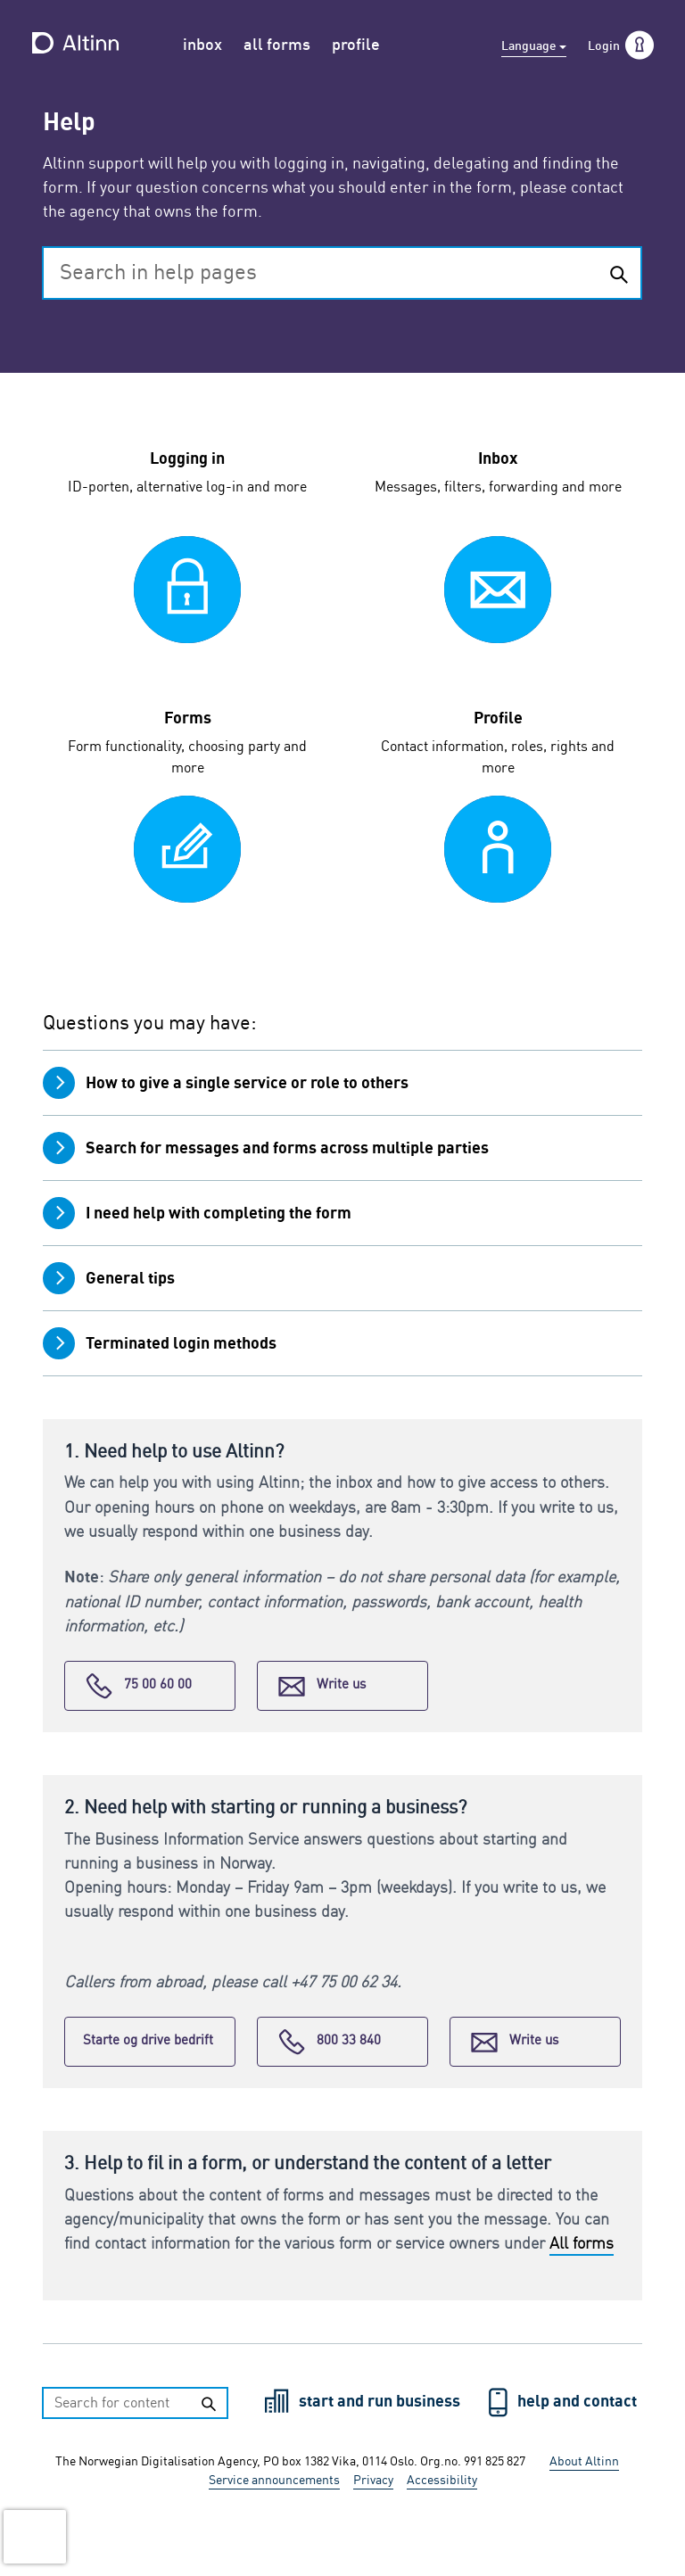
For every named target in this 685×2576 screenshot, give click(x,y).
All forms (581, 2244)
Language (530, 46)
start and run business (381, 2402)
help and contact (577, 2402)
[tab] (342, 1082)
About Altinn (584, 2462)
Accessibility (442, 2480)
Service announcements (274, 2480)
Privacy (373, 2480)
